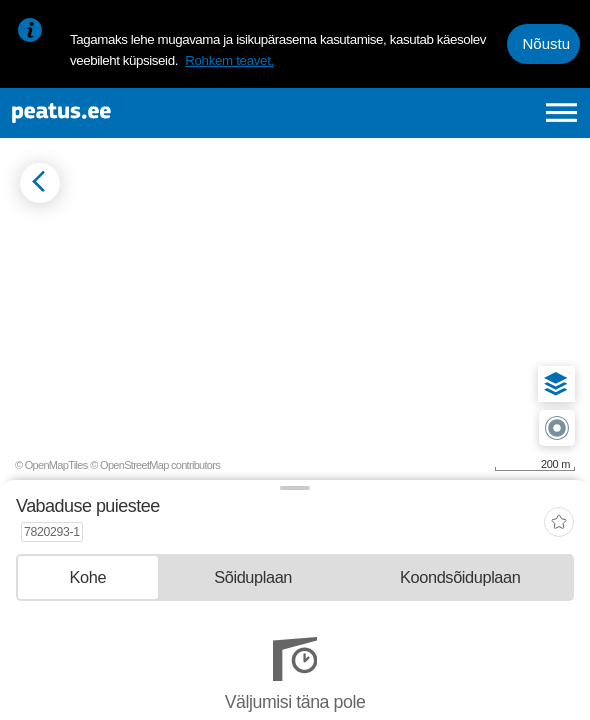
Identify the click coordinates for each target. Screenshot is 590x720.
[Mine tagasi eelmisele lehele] (40, 183)
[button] (556, 384)
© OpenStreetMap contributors (155, 465)
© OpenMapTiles (51, 465)
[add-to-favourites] (559, 524)
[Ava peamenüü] (561, 112)
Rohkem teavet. (229, 60)
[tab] (88, 577)
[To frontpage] (127, 113)
